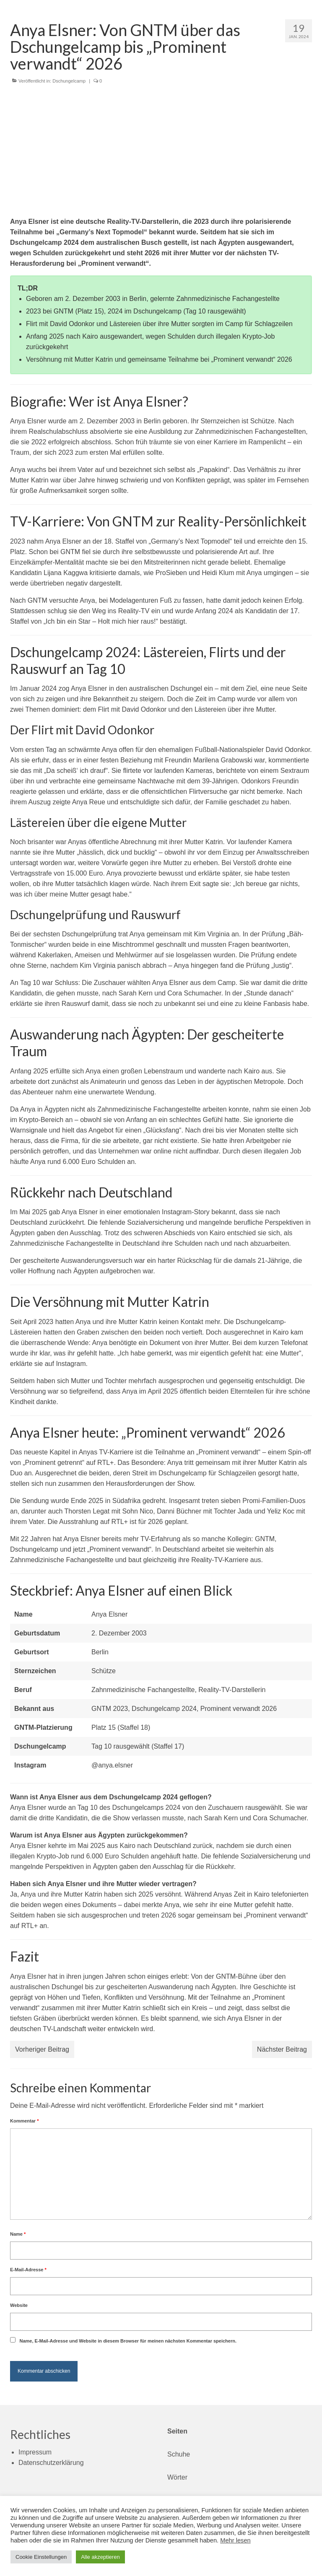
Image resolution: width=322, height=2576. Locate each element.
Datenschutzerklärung (51, 2462)
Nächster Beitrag (282, 2049)
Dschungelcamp (69, 80)
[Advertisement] (161, 153)
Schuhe (178, 2454)
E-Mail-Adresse (28, 2269)
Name (18, 2234)
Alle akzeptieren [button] (100, 2557)
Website (19, 2305)
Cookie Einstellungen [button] (41, 2557)
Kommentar (24, 2120)
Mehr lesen (235, 2540)
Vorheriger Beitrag (42, 2049)
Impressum (35, 2452)
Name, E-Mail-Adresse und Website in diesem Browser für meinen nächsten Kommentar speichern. (127, 2340)
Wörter (177, 2477)
